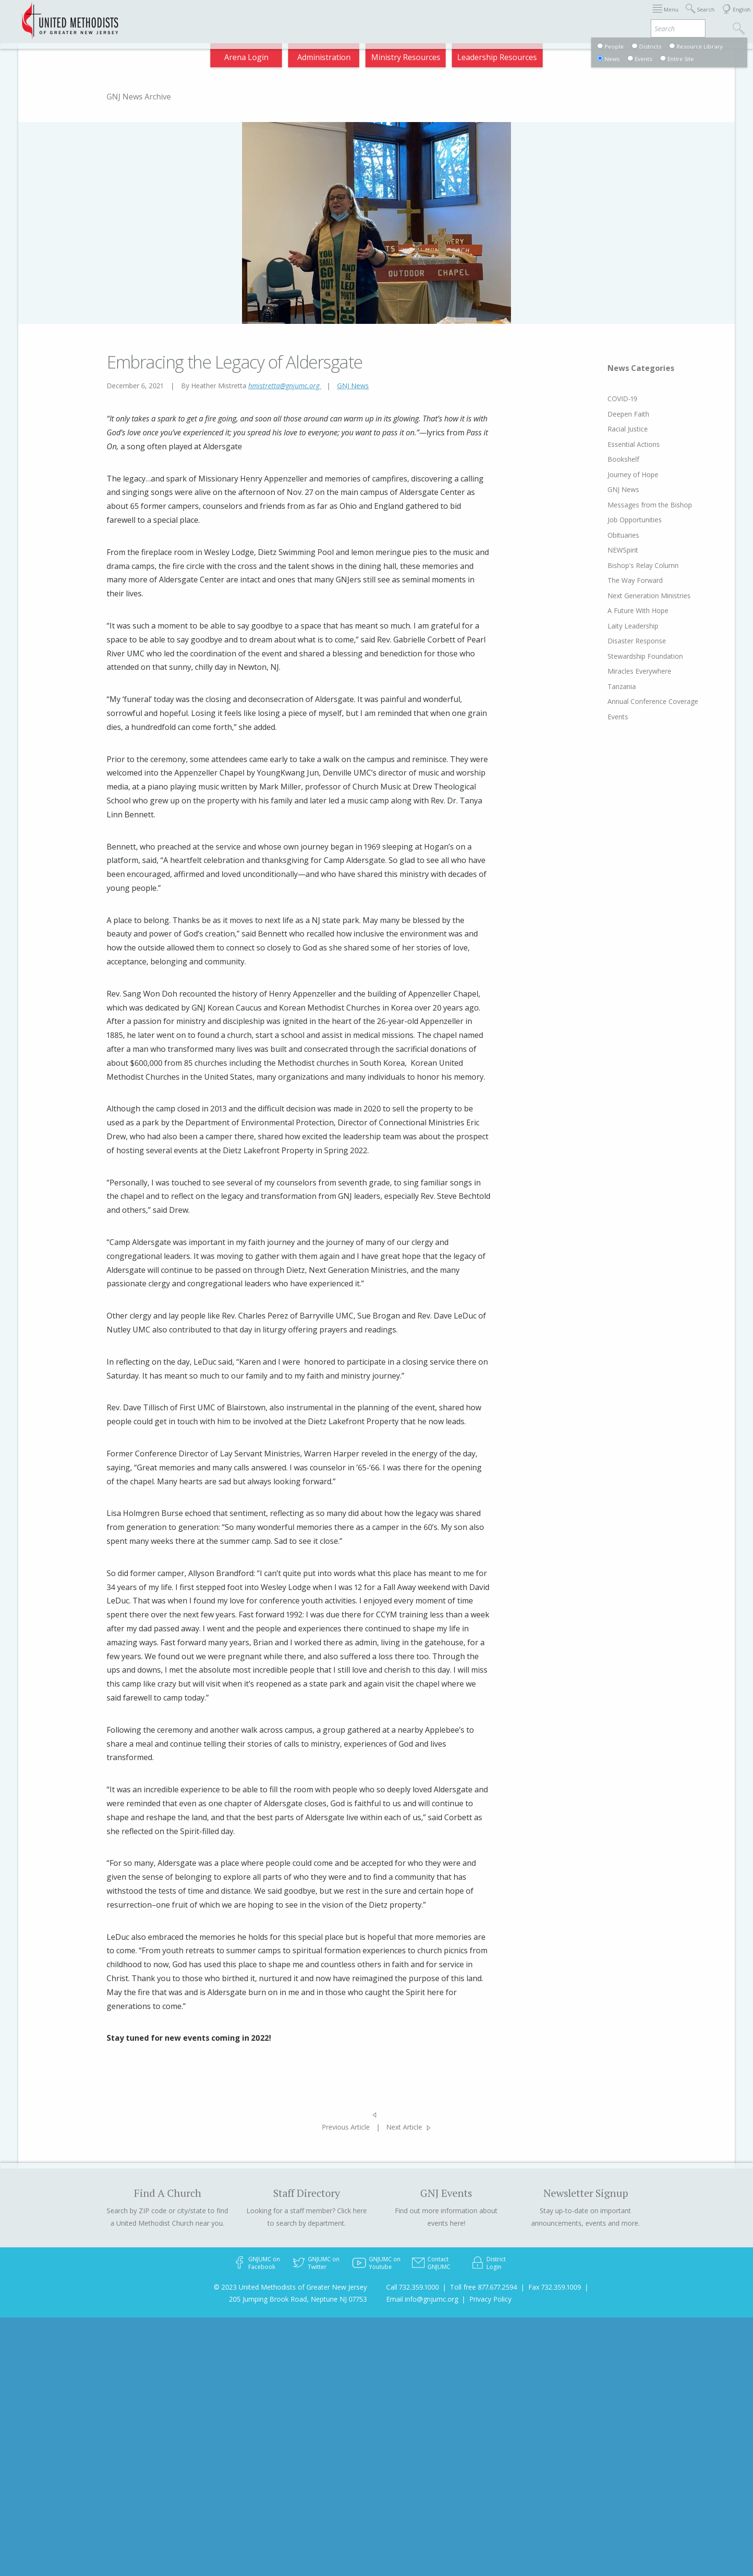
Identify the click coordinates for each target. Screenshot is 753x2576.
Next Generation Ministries (649, 595)
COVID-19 (622, 398)
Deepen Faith (628, 414)
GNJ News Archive (139, 96)
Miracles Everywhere (639, 671)
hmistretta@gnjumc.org (284, 385)
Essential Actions (633, 444)
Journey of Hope (632, 474)
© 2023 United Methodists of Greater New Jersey (290, 2287)
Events (617, 716)
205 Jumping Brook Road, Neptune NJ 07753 (298, 2299)
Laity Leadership (632, 625)
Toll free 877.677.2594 (483, 2287)
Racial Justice (627, 428)
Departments (555, 16)
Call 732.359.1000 (412, 2287)
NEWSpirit (622, 550)
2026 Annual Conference (250, 16)
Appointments (166, 16)
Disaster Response (636, 640)
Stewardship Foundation (645, 656)
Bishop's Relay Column (643, 565)
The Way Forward (635, 580)
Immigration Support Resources (365, 16)
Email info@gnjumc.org (422, 2299)
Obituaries (623, 535)
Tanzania (621, 686)
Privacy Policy (490, 2299)
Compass (666, 16)
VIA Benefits (614, 16)
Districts (503, 16)
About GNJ (455, 16)
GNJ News (353, 385)
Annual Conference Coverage (652, 701)
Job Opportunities (634, 519)
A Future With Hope (637, 610)
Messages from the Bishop (649, 504)
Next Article (404, 2127)
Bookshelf (623, 459)
